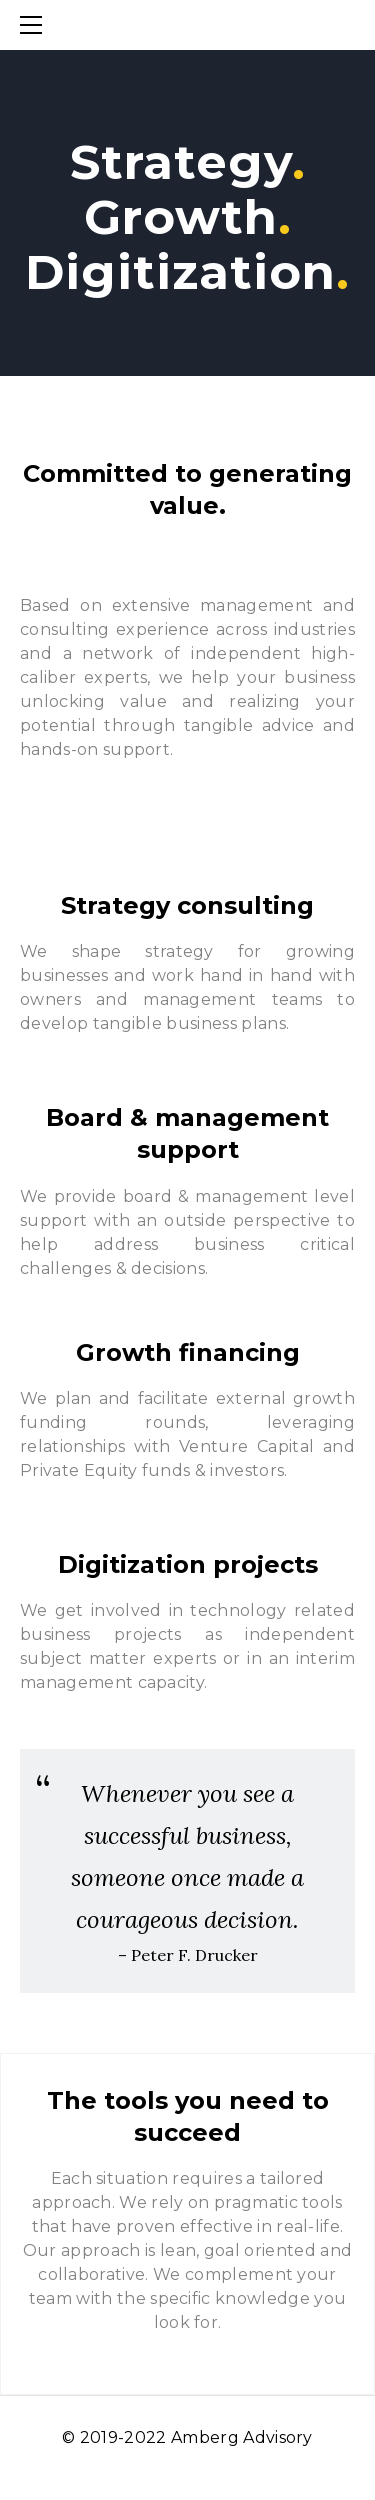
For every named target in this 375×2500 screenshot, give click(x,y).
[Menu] (35, 25)
